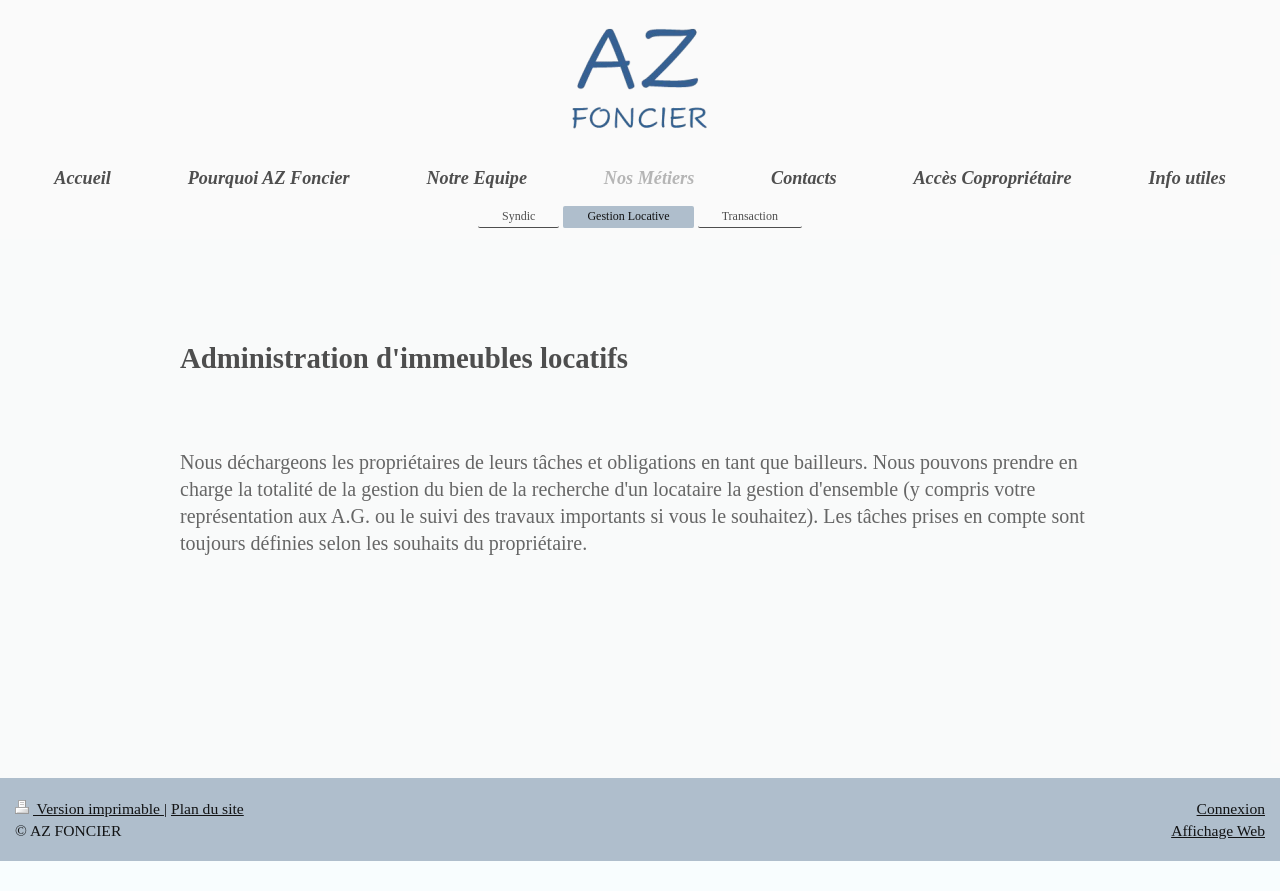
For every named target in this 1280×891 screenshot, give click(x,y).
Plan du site (207, 808)
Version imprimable (89, 808)
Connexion (1231, 808)
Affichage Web (1218, 830)
